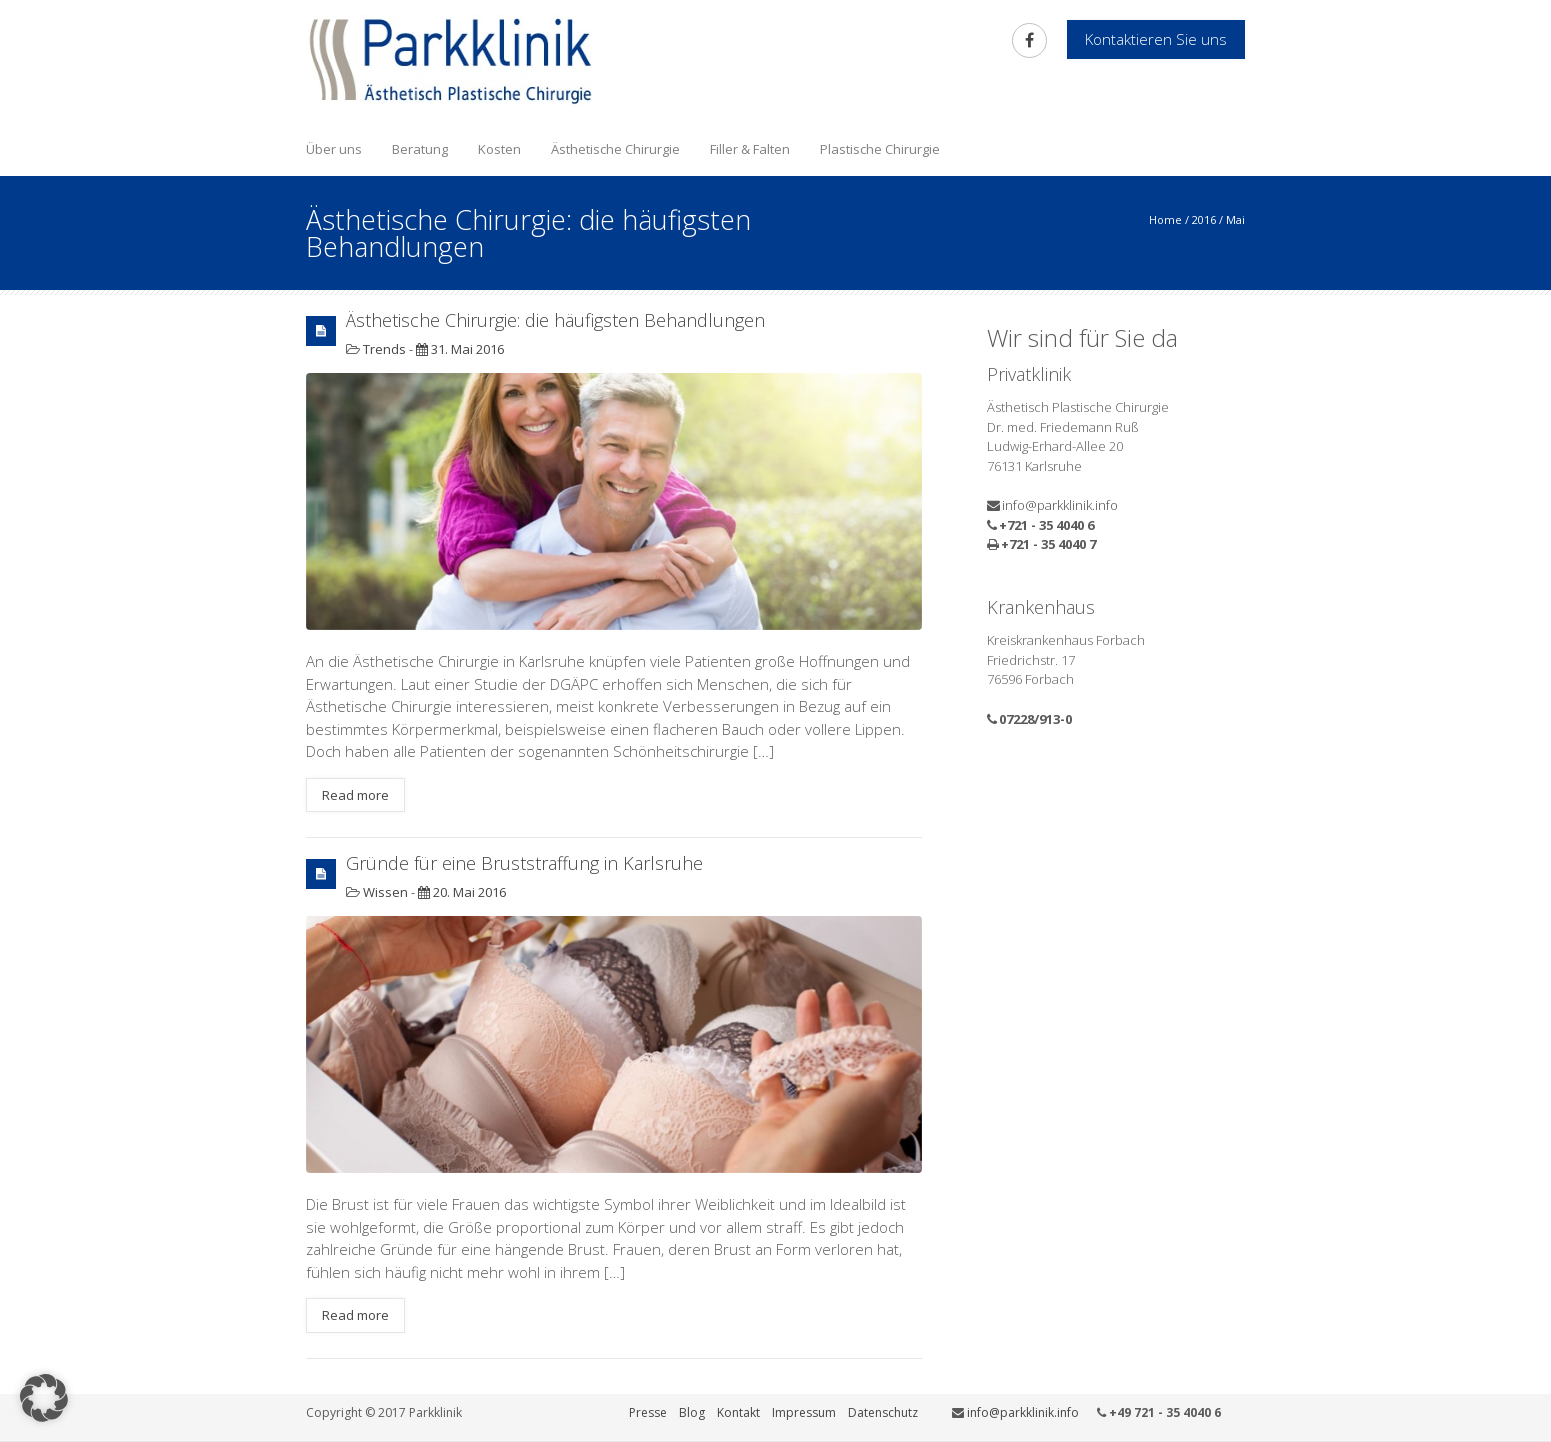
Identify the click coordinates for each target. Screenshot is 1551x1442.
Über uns (334, 149)
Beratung (420, 149)
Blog (692, 1412)
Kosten (499, 149)
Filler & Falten (750, 149)
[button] (44, 1398)
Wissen (385, 892)
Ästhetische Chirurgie (615, 149)
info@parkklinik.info (1060, 505)
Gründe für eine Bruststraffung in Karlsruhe (524, 863)
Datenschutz (883, 1412)
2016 (1204, 219)
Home (1165, 219)
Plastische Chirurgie (880, 149)
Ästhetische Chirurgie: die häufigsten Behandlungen (555, 320)
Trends (384, 349)
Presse (648, 1412)
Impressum (804, 1412)
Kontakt (738, 1412)
